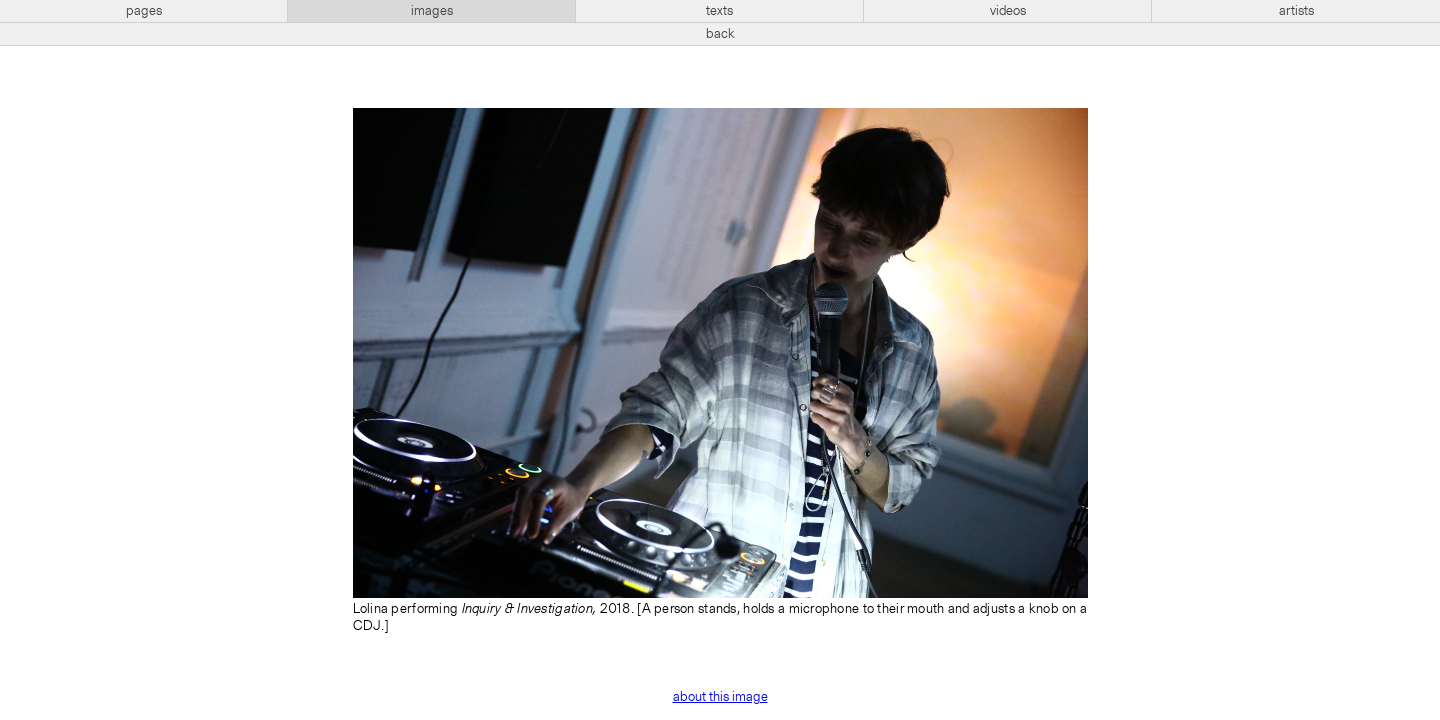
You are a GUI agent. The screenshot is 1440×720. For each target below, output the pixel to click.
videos (1008, 11)
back (720, 34)
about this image (720, 697)
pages (144, 11)
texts (719, 11)
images (432, 11)
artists (1296, 11)
